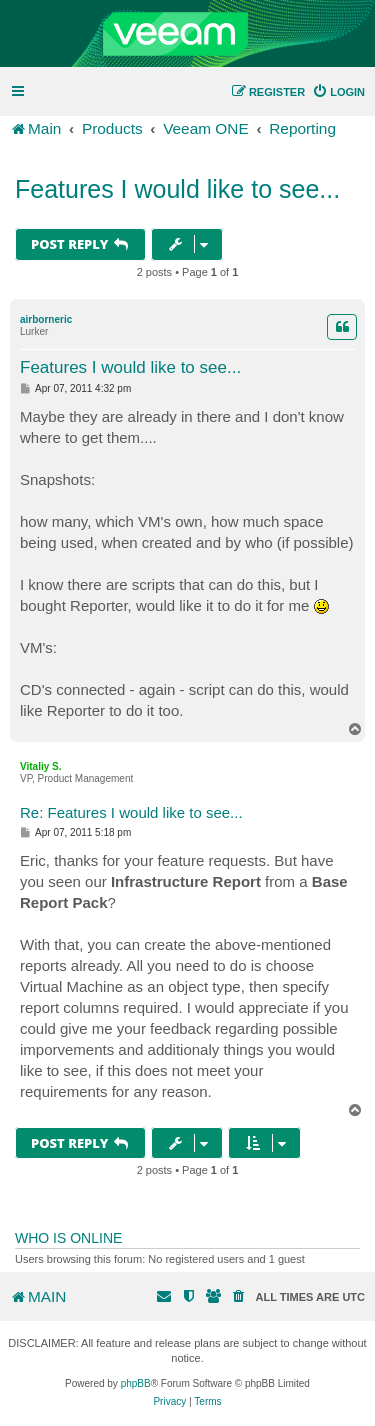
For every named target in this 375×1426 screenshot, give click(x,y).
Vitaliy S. (41, 766)
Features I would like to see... (177, 189)
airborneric (46, 319)
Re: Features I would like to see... (131, 812)
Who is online (68, 1238)
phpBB (136, 1383)
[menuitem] (338, 92)
